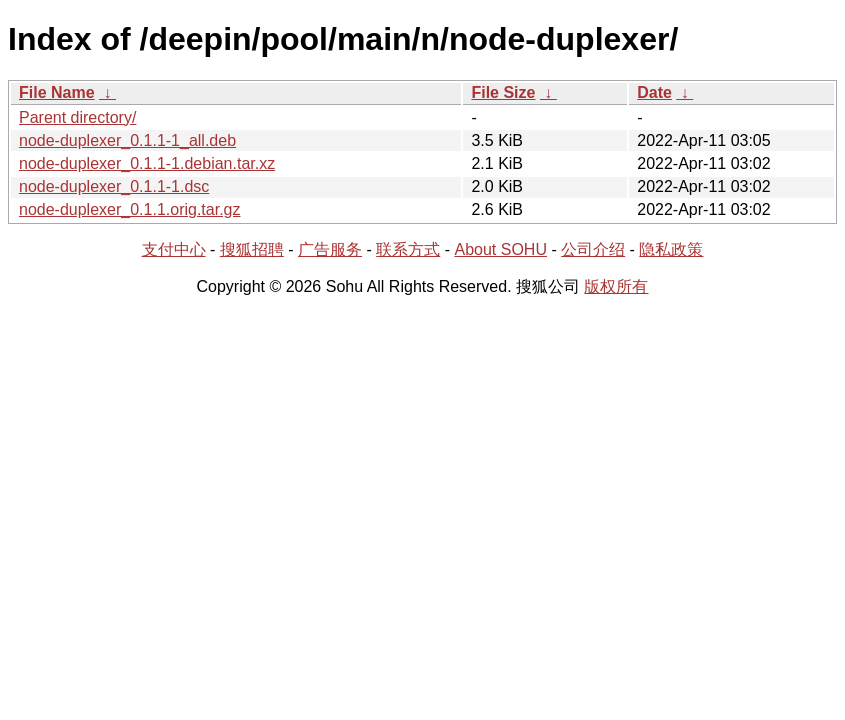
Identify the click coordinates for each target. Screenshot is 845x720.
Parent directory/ (77, 117)
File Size (503, 92)
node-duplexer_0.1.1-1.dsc (114, 186)
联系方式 (408, 249)
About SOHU (500, 249)
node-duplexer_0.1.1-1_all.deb (127, 140)
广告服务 (330, 249)
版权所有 (616, 286)
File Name (57, 92)
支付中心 (174, 249)
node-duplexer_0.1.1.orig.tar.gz (129, 209)
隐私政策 (671, 249)
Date (654, 92)
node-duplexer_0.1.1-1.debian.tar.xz (147, 163)
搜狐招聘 (252, 249)
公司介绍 (593, 249)
